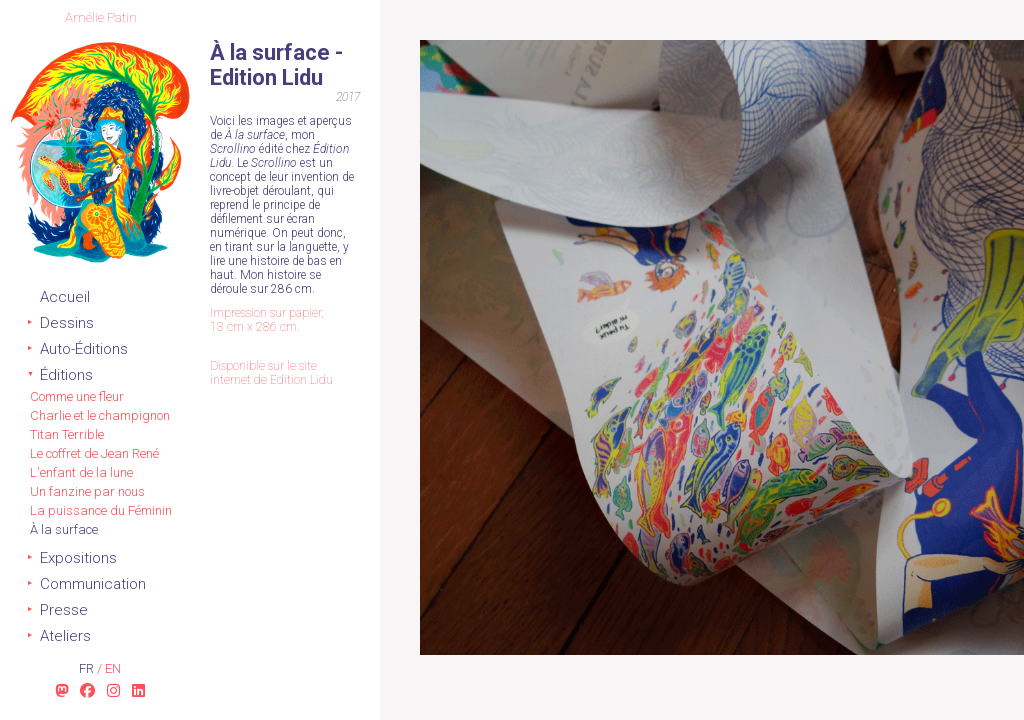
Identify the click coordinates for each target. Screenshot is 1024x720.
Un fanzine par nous (87, 491)
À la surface (64, 529)
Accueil (65, 297)
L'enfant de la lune (81, 472)
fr (88, 668)
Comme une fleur (77, 396)
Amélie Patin (101, 17)
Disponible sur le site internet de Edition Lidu (271, 373)
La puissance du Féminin (101, 510)
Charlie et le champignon (100, 415)
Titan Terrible (67, 434)
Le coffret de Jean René (94, 453)
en (113, 668)
